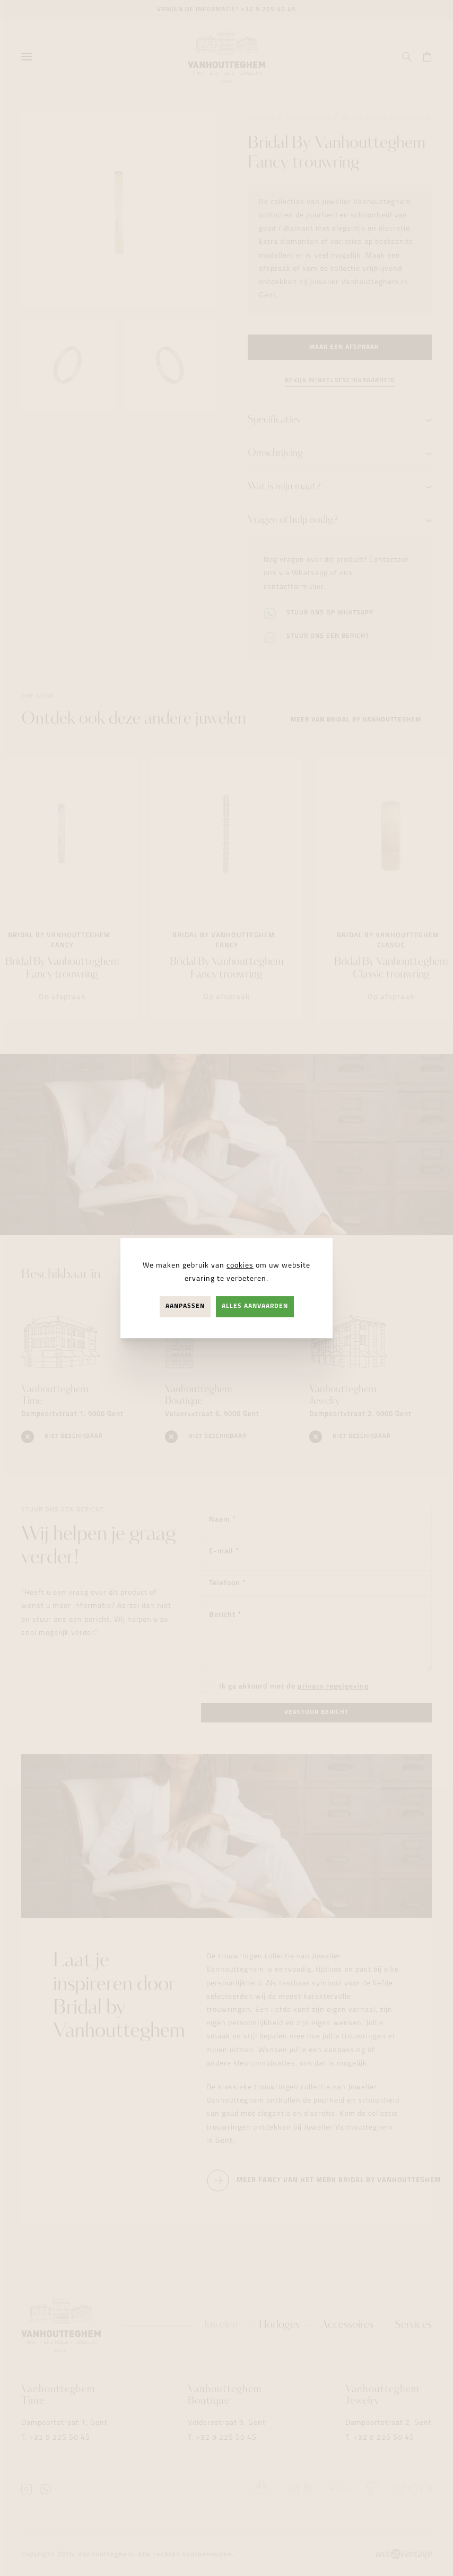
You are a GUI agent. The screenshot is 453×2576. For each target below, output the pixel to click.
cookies (240, 1266)
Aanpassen (185, 1306)
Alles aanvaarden (255, 1306)
